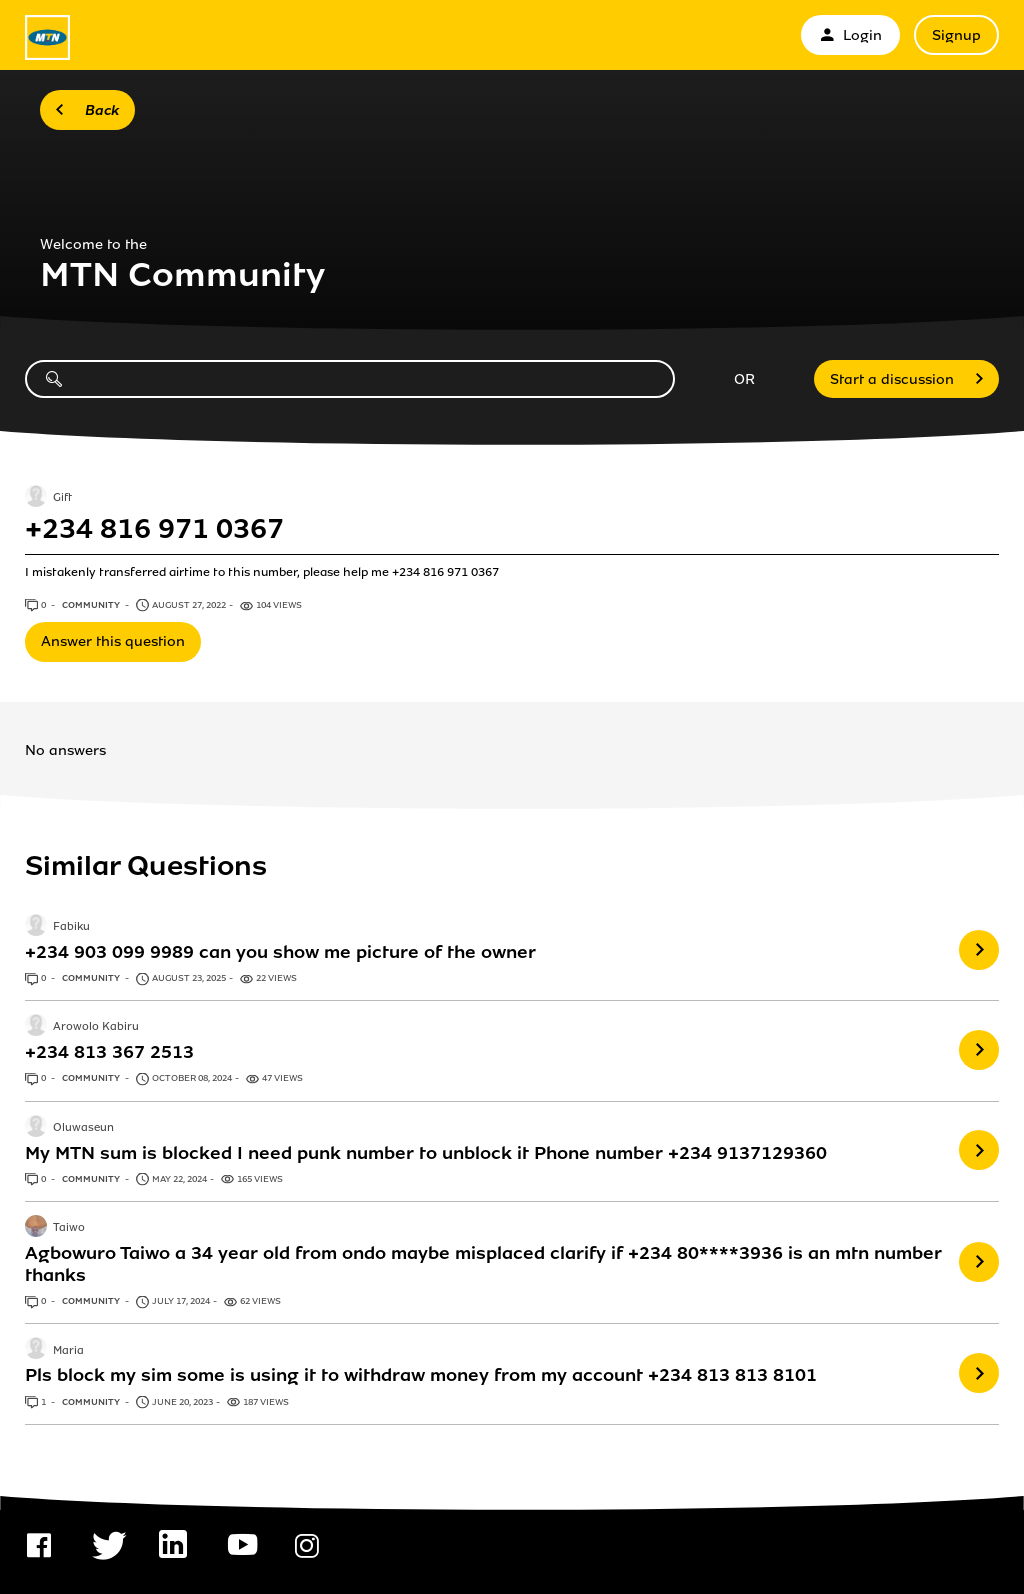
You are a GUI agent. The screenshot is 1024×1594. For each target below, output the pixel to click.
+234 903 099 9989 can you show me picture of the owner (280, 952)
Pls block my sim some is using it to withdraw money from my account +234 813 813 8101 (421, 1375)
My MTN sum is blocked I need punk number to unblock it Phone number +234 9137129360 (426, 1153)
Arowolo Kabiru (96, 1028)
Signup (956, 35)
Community (92, 605)
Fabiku (71, 927)
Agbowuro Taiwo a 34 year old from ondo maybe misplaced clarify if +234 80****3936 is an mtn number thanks (483, 1264)
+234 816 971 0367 (154, 529)
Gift (62, 498)
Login (850, 35)
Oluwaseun (83, 1128)
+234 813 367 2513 (109, 1052)
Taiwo (69, 1228)
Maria (68, 1351)
